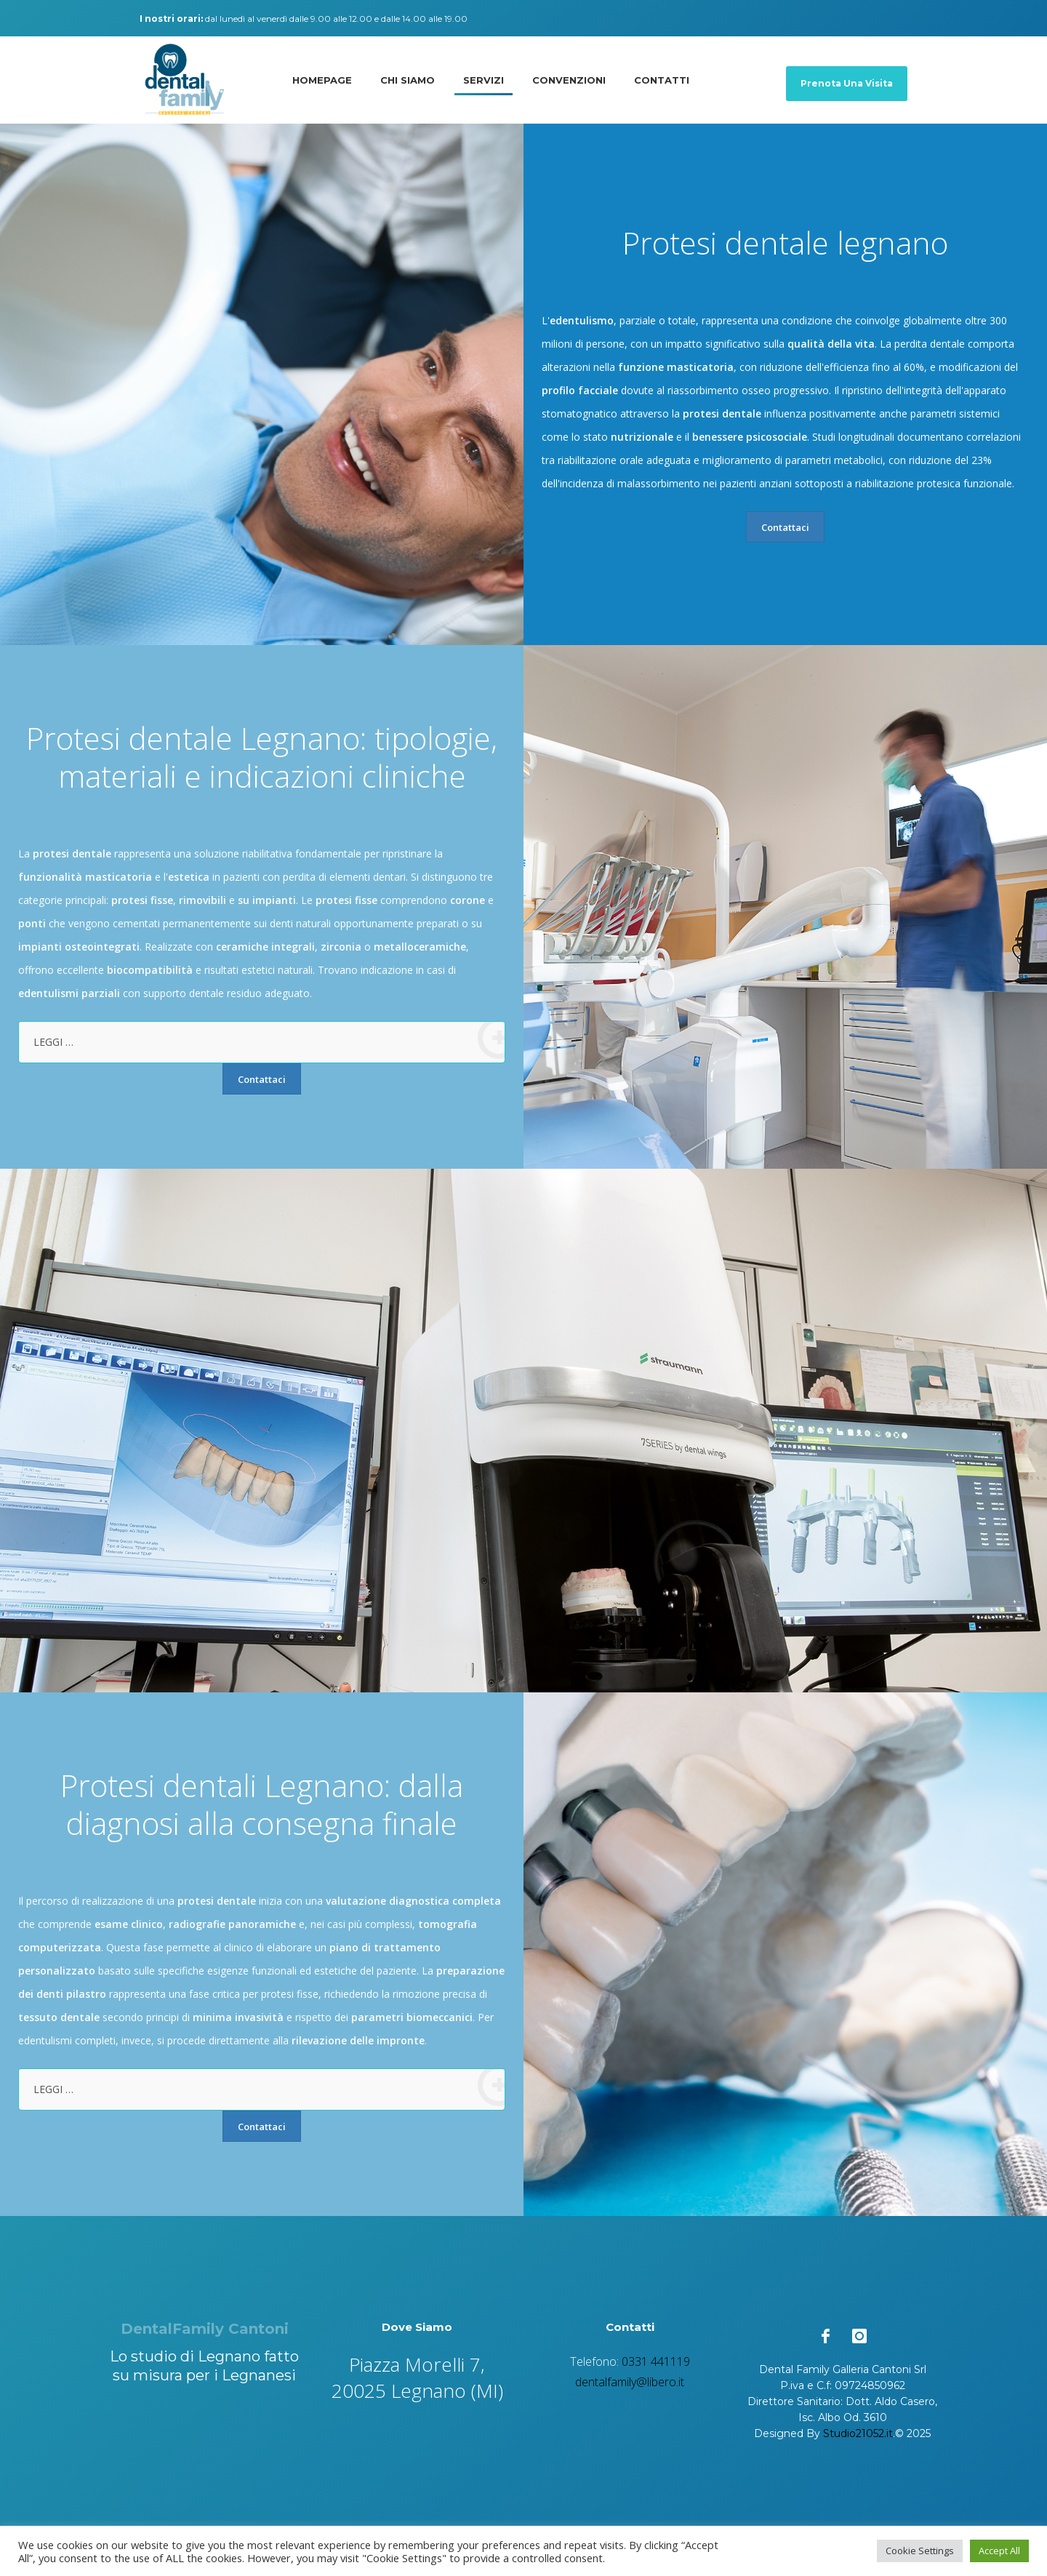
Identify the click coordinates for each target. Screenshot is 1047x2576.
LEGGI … (269, 1040)
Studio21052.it (858, 2433)
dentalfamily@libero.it (629, 2382)
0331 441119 (656, 2361)
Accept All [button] (999, 2550)
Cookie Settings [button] (920, 2550)
